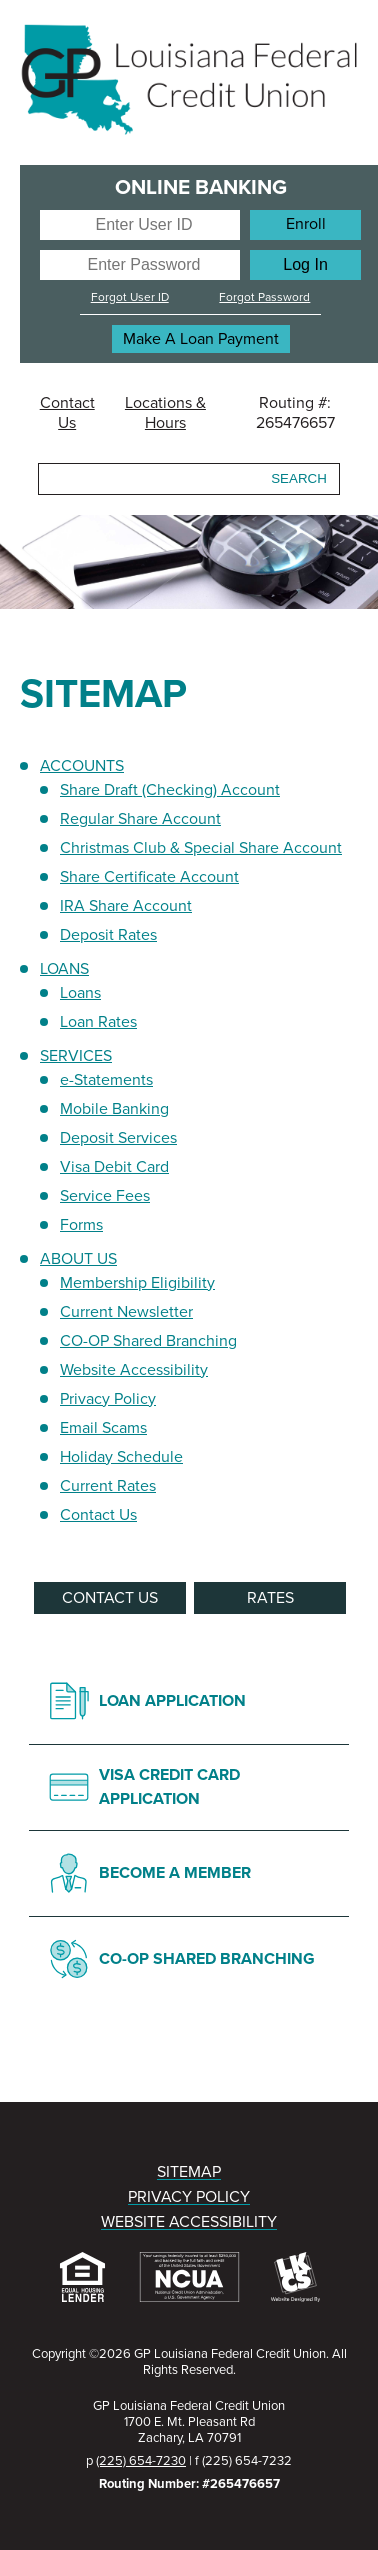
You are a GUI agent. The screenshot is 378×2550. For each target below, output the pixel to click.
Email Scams (103, 1428)
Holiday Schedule (121, 1457)
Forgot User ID (130, 297)
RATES (270, 1598)
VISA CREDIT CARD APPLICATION (169, 1787)
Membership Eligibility (137, 1283)
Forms (81, 1225)
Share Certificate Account (149, 877)
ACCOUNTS (82, 766)
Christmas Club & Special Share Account (201, 848)
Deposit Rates (108, 935)
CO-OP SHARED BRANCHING (207, 1959)
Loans (80, 993)
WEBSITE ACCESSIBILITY (189, 2222)
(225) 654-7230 (141, 2461)
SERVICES (76, 1056)
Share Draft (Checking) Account (170, 790)
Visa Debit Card (114, 1167)
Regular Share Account (140, 819)
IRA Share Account (126, 906)
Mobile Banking (114, 1109)
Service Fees (105, 1196)
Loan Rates (98, 1022)
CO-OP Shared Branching (148, 1341)
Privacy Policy (108, 1399)
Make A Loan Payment (201, 339)
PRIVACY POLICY (189, 2197)
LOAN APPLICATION (172, 1701)
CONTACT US (110, 1598)
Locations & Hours (165, 413)
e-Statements (106, 1080)
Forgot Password (264, 297)
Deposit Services (118, 1138)
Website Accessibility (134, 1370)
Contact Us (67, 413)
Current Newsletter (126, 1312)
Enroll (306, 224)
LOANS (64, 969)
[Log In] (305, 265)
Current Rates (108, 1486)
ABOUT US (78, 1259)
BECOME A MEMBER (175, 1873)
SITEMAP (189, 2172)
